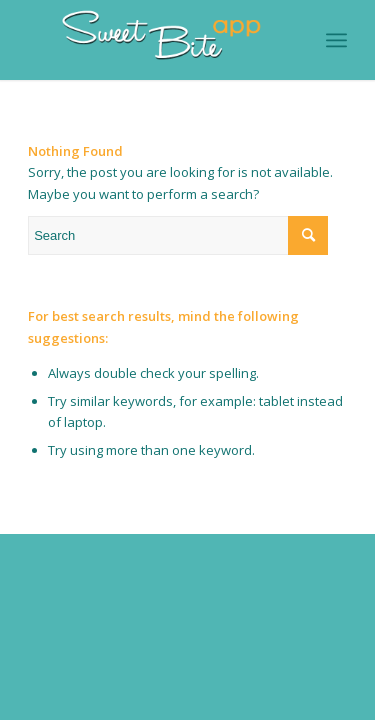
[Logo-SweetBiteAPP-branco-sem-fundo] (155, 40)
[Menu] (336, 40)
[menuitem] (336, 40)
